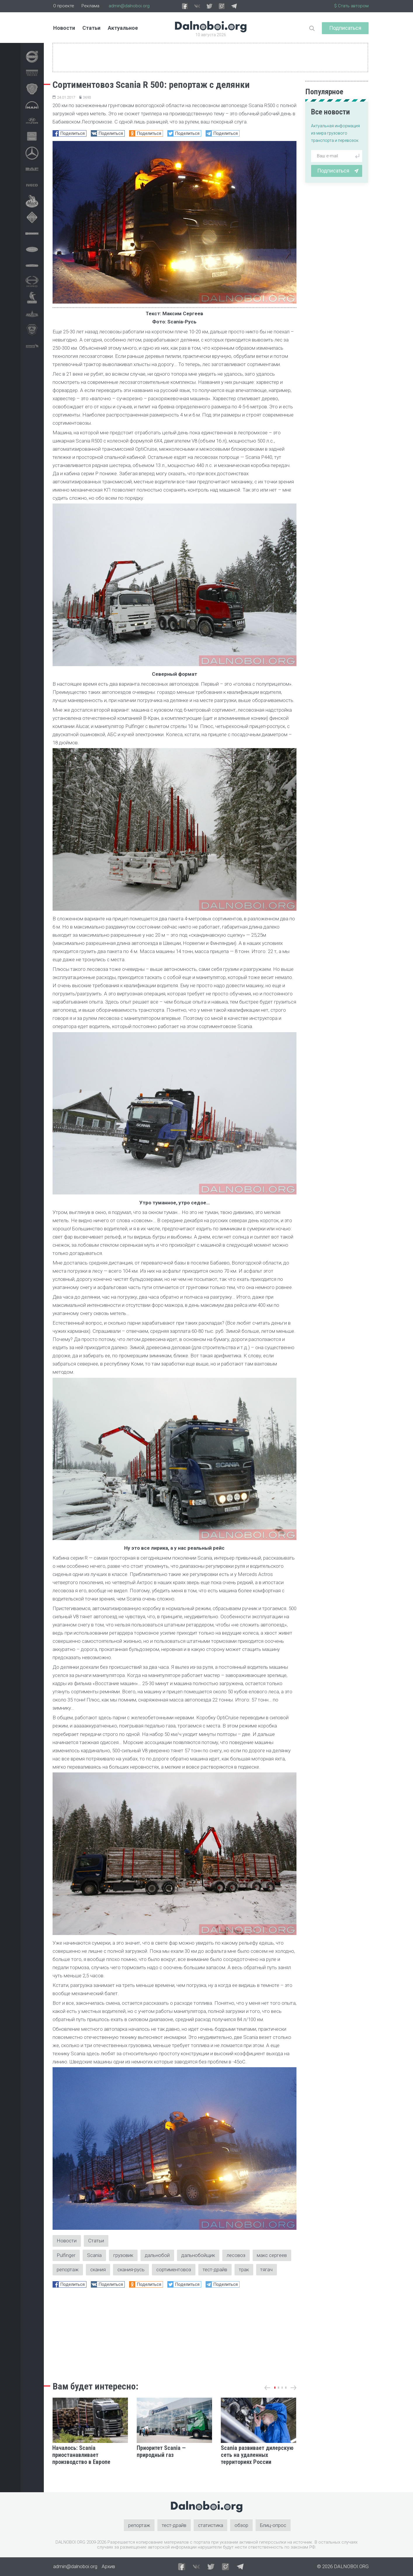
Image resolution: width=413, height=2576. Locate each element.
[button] (275, 2388)
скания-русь (131, 2270)
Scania (94, 2255)
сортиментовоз (174, 2270)
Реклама (90, 5)
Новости (64, 28)
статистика (210, 2525)
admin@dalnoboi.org (129, 5)
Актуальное (123, 28)
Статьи (91, 28)
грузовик (123, 2255)
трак (244, 2270)
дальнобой (157, 2255)
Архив (108, 2567)
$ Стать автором (351, 5)
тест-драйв (215, 2270)
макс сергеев (272, 2255)
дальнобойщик (198, 2255)
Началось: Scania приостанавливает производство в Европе (81, 2454)
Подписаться (345, 28)
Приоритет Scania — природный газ (161, 2451)
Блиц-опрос (273, 2525)
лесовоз (236, 2255)
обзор (242, 2525)
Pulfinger (66, 2255)
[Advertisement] (174, 2333)
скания (98, 2270)
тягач (267, 2270)
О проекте (63, 5)
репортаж (68, 2270)
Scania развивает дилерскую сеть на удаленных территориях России (257, 2454)
